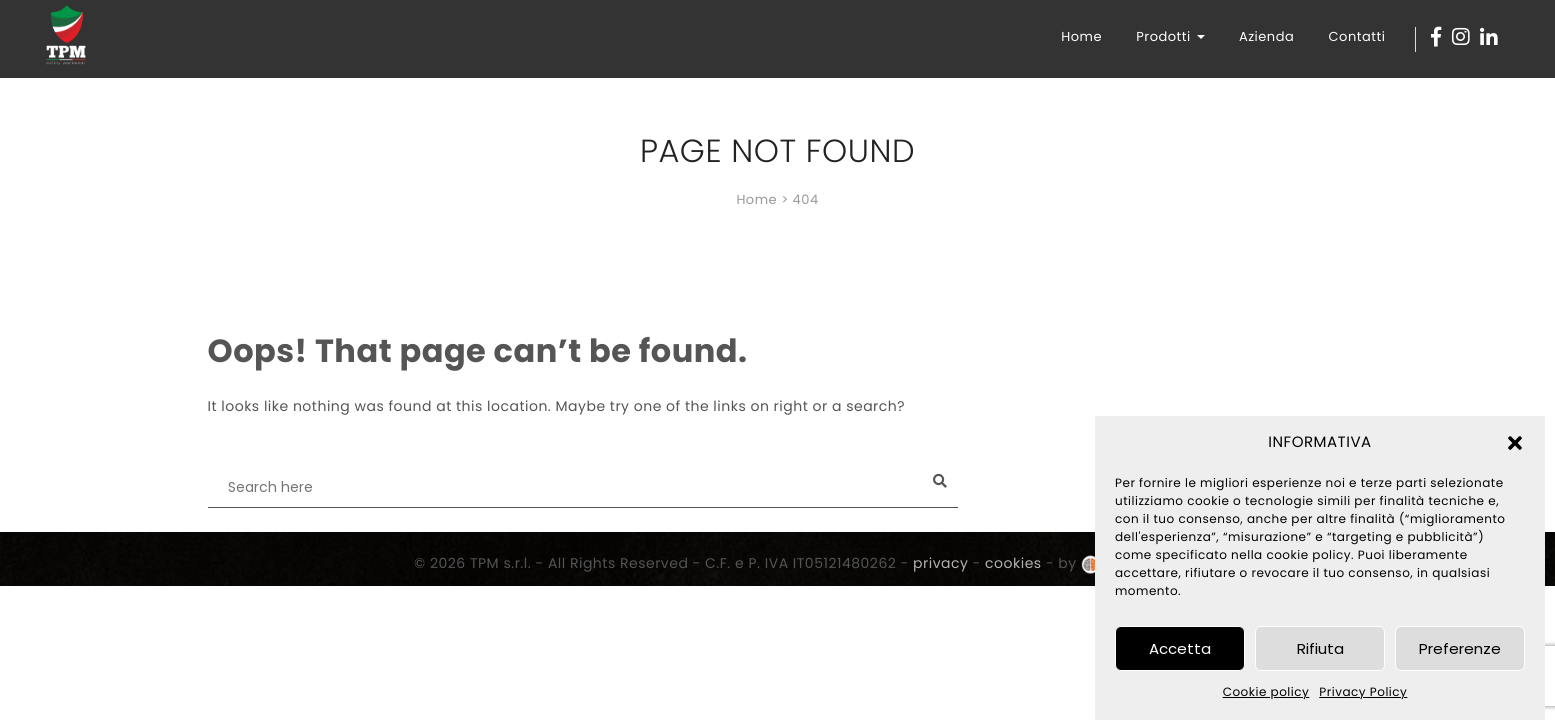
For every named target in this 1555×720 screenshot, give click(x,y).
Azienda (1266, 36)
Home (1081, 36)
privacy (940, 563)
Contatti (1357, 36)
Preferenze (1460, 648)
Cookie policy (1266, 692)
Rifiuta (1320, 648)
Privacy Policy (1363, 692)
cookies (1013, 563)
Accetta (1180, 648)
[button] (1515, 443)
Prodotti (1170, 36)
